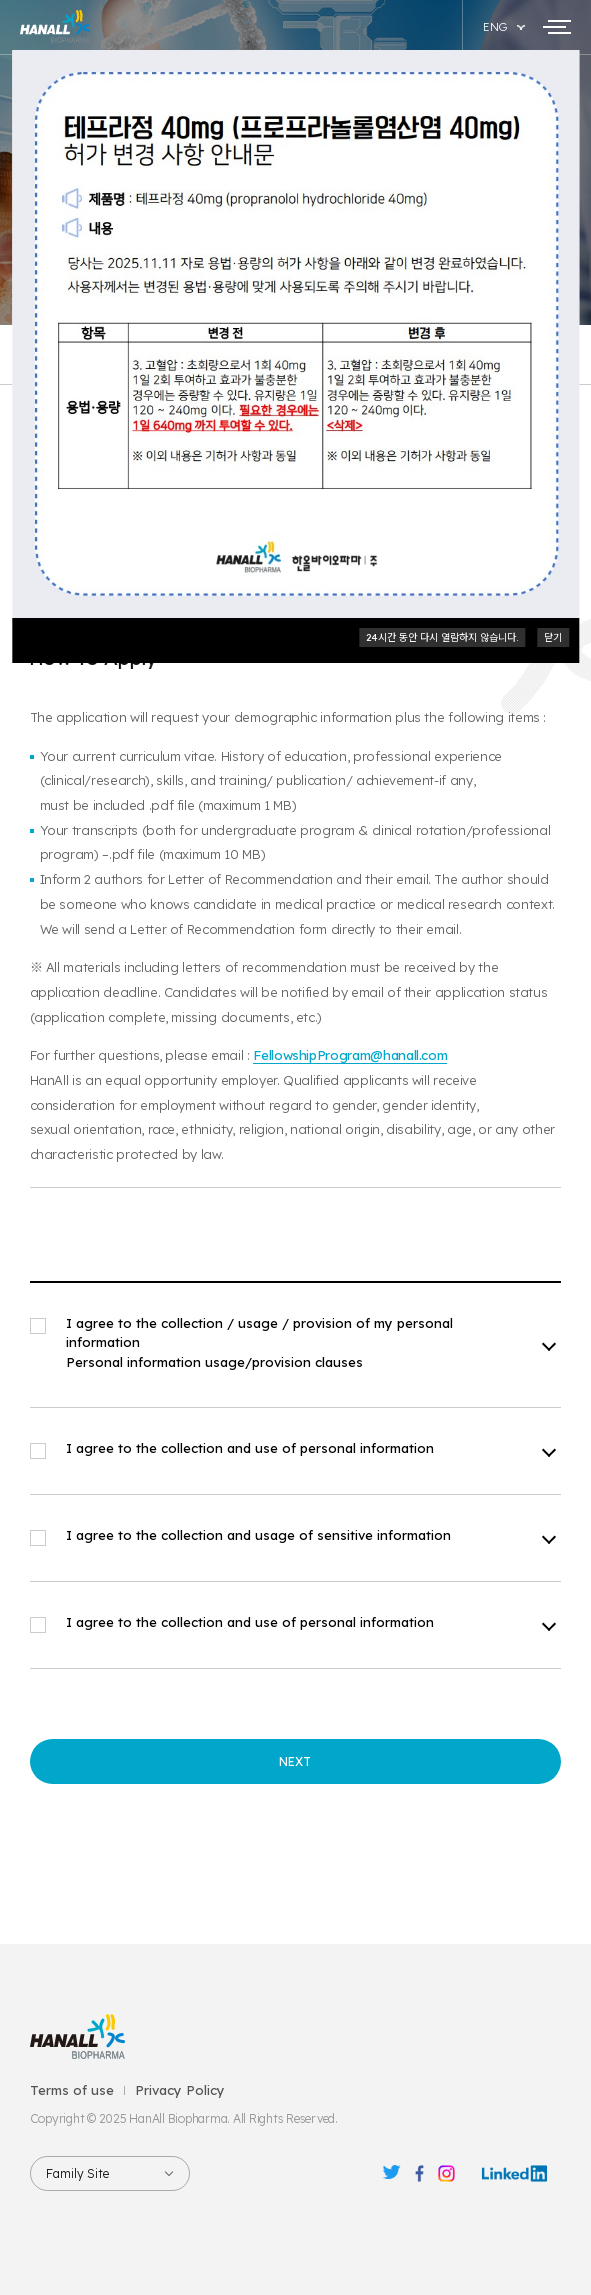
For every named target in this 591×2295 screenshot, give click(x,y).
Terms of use (72, 2090)
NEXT (295, 1761)
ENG (495, 27)
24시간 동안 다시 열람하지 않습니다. (442, 637)
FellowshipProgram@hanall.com (350, 1055)
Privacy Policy (180, 2090)
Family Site (77, 2173)
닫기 (553, 637)
